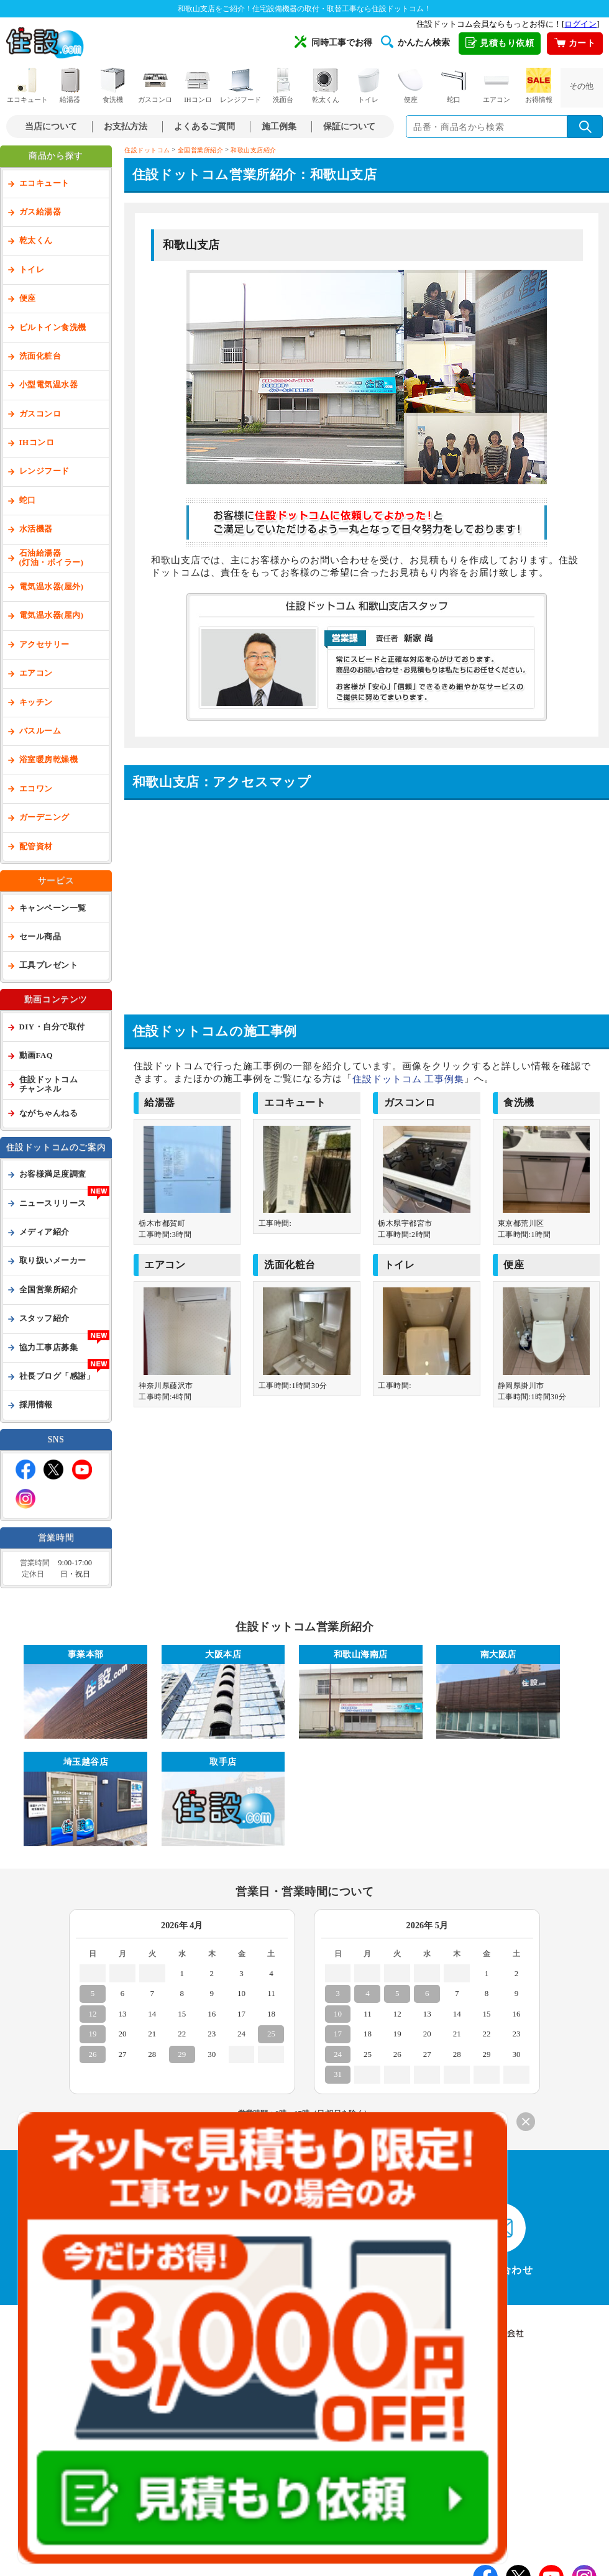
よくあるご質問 (204, 126)
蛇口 (453, 85)
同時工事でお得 (333, 41)
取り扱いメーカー (52, 1260)
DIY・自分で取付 (52, 1027)
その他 (581, 86)
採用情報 (36, 1405)
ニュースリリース (52, 1203)
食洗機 (112, 85)
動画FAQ (36, 1055)
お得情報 (538, 85)
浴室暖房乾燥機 (48, 759)
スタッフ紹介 (44, 1318)
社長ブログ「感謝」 (57, 1376)
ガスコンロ (155, 85)
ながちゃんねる (48, 1113)
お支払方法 (125, 126)
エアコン (496, 85)
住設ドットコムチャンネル (48, 1084)
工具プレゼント (48, 965)
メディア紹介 (44, 1232)
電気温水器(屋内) (51, 615)
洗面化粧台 (40, 356)
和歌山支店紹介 (254, 150)
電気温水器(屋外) (51, 586)
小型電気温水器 (48, 384)
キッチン (36, 702)
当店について (51, 126)
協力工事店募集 (48, 1347)
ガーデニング (44, 817)
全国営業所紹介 (48, 1290)
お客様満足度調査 (52, 1174)
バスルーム (40, 731)
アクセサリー (44, 644)
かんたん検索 (415, 41)
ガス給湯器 (40, 212)
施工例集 (279, 126)
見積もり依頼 (499, 43)
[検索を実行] (585, 126)
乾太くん (325, 85)
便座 (410, 85)
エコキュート (27, 85)
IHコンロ (198, 85)
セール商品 (40, 936)
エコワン (36, 788)
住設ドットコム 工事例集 (408, 1079)
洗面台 (283, 85)
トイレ (368, 85)
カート (574, 43)
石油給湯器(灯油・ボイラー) (51, 558)
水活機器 (36, 529)
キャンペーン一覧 (52, 908)
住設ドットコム (147, 150)
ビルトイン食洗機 (52, 327)
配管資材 (36, 846)
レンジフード (240, 85)
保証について (349, 126)
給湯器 (70, 85)
